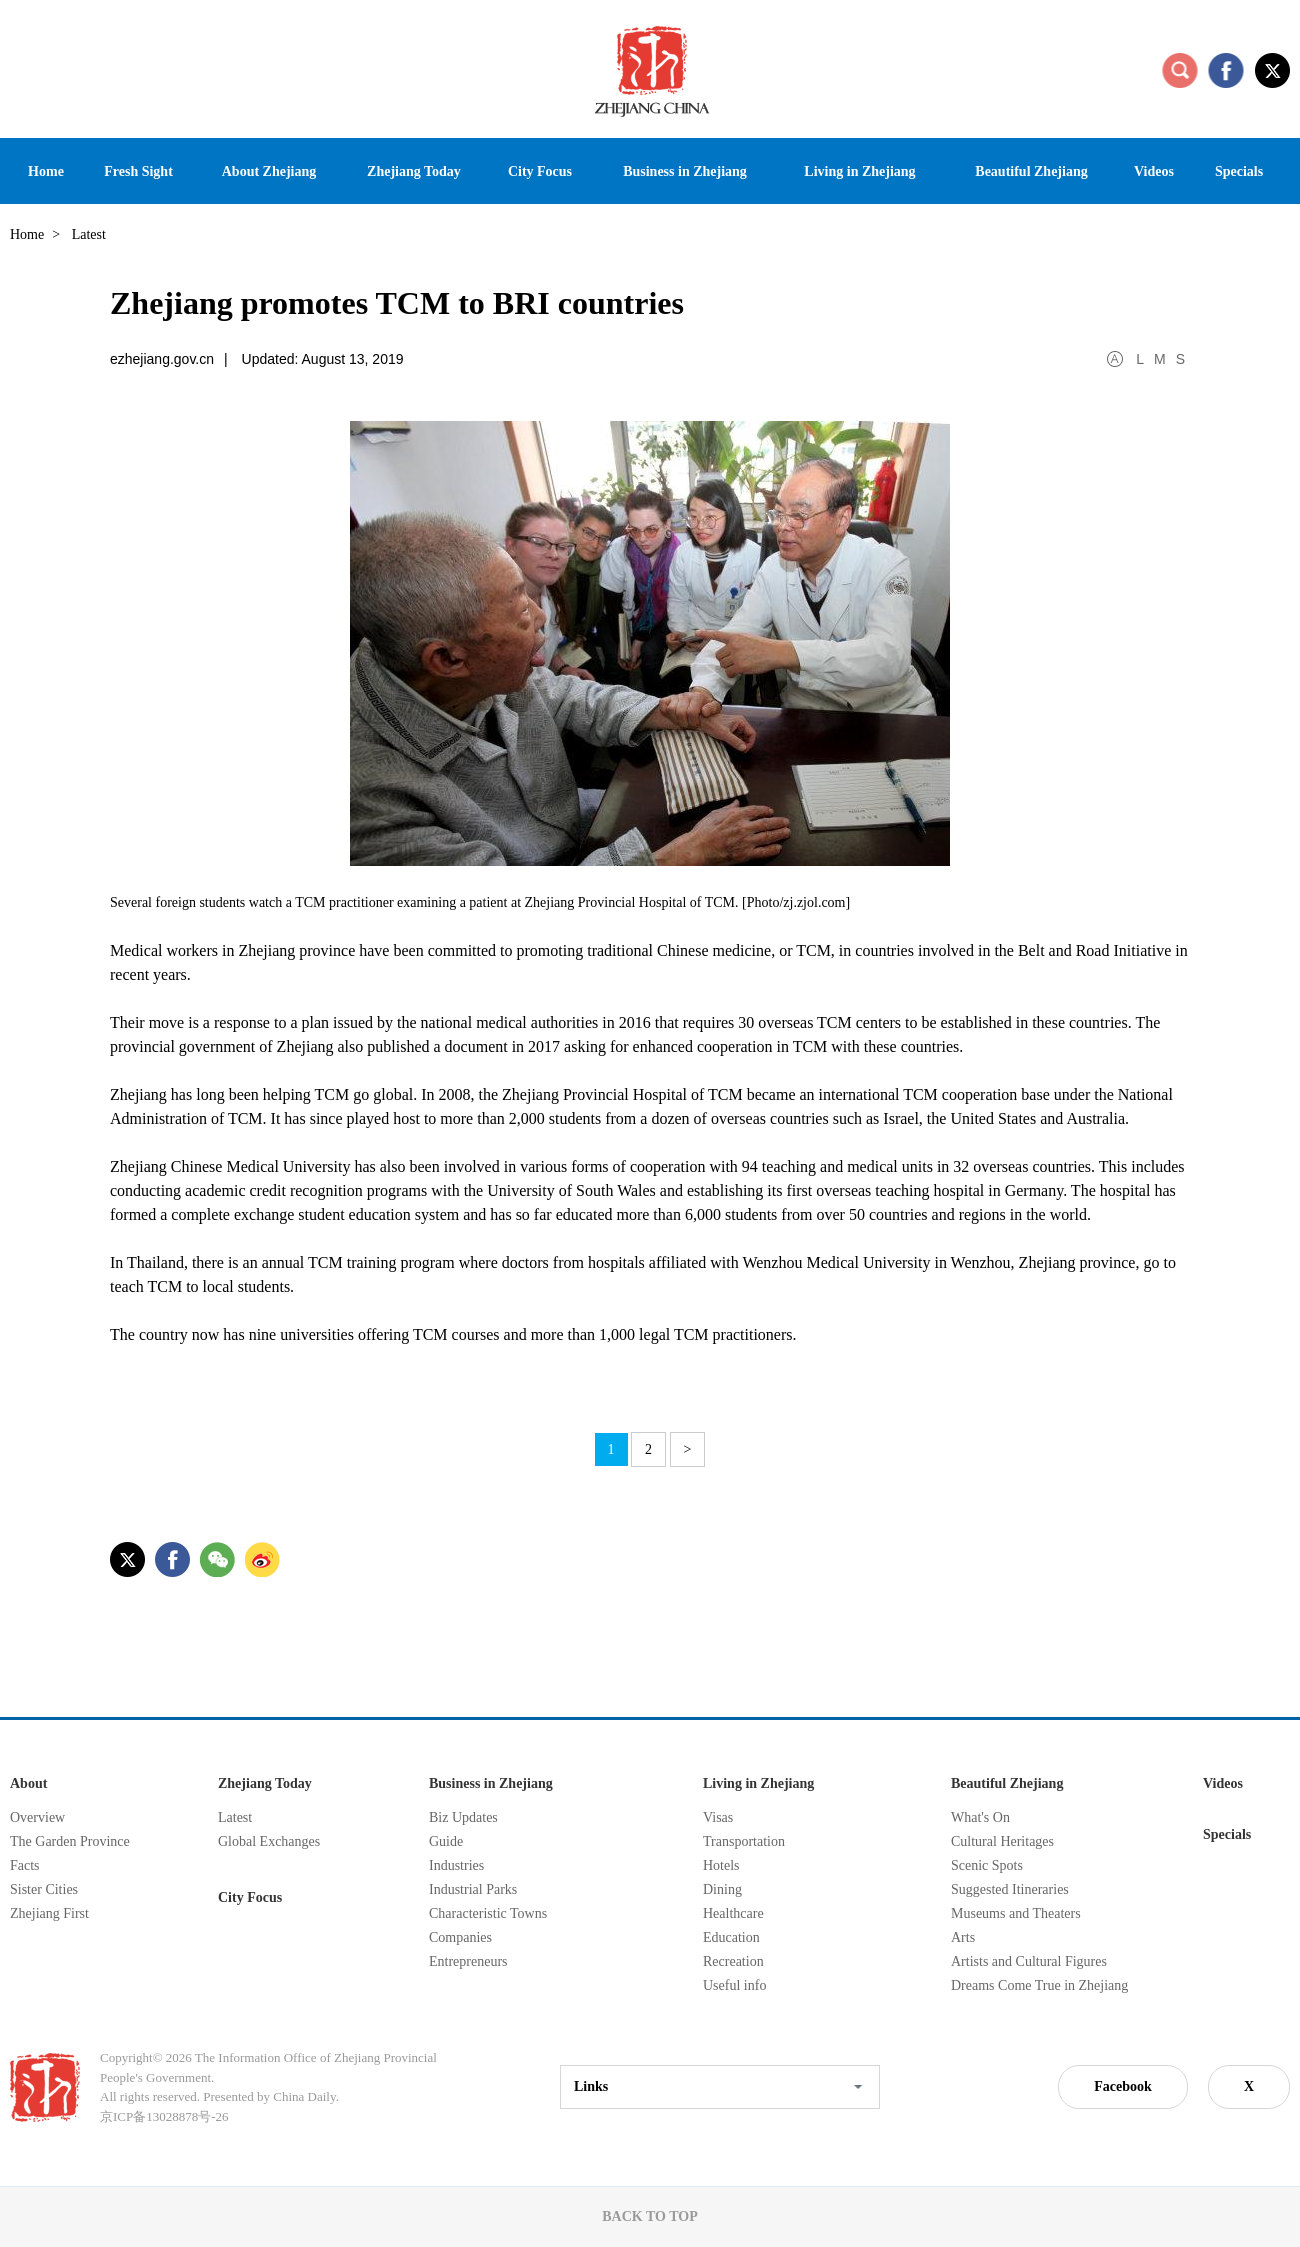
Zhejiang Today (265, 1783)
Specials (1227, 1834)
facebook (1226, 70)
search (1180, 70)
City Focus (250, 1897)
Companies (460, 1937)
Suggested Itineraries (1010, 1889)
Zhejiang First (49, 1913)
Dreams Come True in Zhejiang (1039, 1985)
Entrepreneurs (468, 1961)
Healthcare (733, 1913)
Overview (37, 1817)
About (28, 1783)
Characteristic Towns (488, 1913)
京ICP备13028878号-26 (164, 2116)
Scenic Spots (987, 1865)
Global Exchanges (269, 1841)
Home (27, 234)
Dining (722, 1889)
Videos (1223, 1783)
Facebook (1123, 2086)
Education (731, 1937)
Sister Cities (44, 1889)
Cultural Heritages (1002, 1841)
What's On (980, 1817)
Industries (456, 1865)
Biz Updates (463, 1817)
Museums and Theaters (1016, 1913)
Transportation (744, 1841)
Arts (963, 1937)
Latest (235, 1817)
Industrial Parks (473, 1889)
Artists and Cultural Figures (1029, 1961)
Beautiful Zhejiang (1007, 1783)
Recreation (733, 1961)
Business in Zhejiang (491, 1783)
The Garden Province (70, 1841)
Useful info (734, 1985)
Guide (446, 1841)
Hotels (721, 1865)
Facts (25, 1865)
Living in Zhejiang (758, 1783)
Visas (718, 1817)
